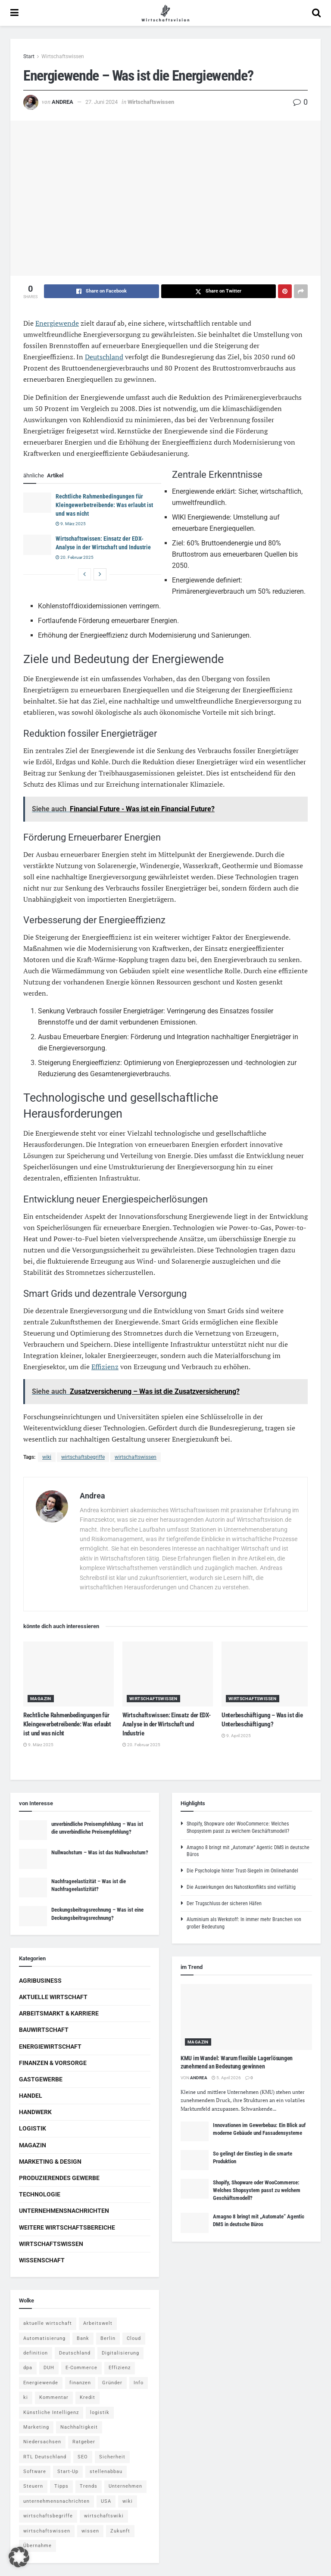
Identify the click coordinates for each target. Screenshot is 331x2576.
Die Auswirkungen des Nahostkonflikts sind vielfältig (241, 1887)
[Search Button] (316, 13)
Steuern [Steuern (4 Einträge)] (33, 2486)
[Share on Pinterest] (285, 291)
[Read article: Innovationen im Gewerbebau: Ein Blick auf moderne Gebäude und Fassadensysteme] (195, 2131)
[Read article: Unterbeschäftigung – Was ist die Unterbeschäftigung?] (267, 1674)
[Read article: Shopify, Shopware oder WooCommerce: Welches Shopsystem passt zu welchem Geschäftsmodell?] (195, 2189)
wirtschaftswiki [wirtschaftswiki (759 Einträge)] (104, 2516)
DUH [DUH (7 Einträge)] (49, 2367)
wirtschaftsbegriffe (83, 1457)
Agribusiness (40, 1980)
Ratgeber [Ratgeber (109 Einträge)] (83, 2442)
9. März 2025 (71, 523)
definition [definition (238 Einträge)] (35, 2353)
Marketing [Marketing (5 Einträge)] (36, 2427)
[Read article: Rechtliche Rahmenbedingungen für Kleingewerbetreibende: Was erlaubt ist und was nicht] (37, 502)
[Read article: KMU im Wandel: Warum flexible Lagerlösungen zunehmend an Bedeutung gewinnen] (246, 2017)
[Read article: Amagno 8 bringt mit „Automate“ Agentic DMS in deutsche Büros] (195, 2223)
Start (28, 56)
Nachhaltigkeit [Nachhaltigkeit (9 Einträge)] (79, 2427)
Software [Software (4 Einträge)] (34, 2471)
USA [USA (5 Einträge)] (106, 2501)
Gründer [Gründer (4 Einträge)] (112, 2383)
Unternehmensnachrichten (64, 2210)
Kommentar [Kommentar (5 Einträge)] (54, 2397)
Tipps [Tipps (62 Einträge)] (61, 2486)
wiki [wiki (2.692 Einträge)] (127, 2501)
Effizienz (105, 1366)
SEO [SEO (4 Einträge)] (83, 2457)
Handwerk (35, 2112)
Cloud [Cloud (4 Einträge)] (134, 2338)
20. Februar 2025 (75, 557)
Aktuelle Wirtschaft (53, 1997)
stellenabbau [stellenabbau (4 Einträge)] (106, 2471)
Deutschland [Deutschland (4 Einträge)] (75, 2353)
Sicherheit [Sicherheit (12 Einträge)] (112, 2457)
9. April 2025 (236, 1735)
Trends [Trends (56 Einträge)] (88, 2486)
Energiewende (57, 323)
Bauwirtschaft (44, 2029)
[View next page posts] (100, 574)
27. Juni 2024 (101, 102)
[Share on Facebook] (101, 291)
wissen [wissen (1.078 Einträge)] (90, 2531)
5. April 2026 (226, 2077)
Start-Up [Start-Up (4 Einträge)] (67, 2471)
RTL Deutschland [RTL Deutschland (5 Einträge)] (44, 2457)
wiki (46, 1457)
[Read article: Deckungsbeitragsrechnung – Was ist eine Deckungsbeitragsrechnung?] (33, 1916)
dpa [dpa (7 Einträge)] (27, 2367)
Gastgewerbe (40, 2079)
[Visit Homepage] (165, 13)
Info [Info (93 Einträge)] (139, 2383)
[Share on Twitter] (218, 291)
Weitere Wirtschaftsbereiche (67, 2227)
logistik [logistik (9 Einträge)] (99, 2412)
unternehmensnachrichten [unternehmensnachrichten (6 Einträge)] (56, 2501)
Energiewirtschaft (50, 2046)
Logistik (32, 2128)
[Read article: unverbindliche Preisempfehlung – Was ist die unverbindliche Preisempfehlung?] (33, 1830)
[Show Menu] (14, 13)
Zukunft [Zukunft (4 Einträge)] (120, 2531)
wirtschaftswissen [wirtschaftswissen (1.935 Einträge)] (46, 2531)
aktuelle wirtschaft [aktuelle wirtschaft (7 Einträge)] (47, 2323)
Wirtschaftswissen (62, 56)
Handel (30, 2095)
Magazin (40, 1698)
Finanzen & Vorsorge (53, 2062)
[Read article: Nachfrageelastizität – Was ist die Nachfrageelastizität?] (33, 1887)
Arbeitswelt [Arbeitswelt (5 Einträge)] (97, 2323)
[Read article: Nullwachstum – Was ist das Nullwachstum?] (33, 1859)
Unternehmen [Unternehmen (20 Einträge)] (125, 2486)
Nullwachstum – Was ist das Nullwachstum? (99, 1852)
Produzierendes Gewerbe (59, 2177)
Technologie (39, 2194)
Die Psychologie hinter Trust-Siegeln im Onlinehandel (242, 1871)
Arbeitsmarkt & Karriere (59, 2013)
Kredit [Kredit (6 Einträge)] (87, 2397)
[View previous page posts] (84, 574)
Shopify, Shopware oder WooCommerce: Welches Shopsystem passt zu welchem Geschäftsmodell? (256, 2190)
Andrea (62, 102)
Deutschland (104, 356)
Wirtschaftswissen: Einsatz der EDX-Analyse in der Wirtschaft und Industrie (166, 1724)
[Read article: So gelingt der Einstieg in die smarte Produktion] (195, 2160)
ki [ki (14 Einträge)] (25, 2397)
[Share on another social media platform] (301, 291)
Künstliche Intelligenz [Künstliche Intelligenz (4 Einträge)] (51, 2412)
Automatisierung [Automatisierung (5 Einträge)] (44, 2338)
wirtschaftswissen (135, 1457)
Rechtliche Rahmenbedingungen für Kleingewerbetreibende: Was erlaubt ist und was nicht (104, 505)
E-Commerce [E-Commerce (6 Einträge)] (81, 2367)
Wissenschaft (42, 2260)
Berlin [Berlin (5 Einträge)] (108, 2338)
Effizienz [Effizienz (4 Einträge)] (120, 2367)
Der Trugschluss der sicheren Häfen (224, 1903)
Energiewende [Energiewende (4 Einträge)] (40, 2383)
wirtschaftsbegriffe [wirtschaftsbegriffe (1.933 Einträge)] (48, 2516)
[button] (19, 2557)
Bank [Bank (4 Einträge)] (83, 2338)
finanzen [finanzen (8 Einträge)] (80, 2383)
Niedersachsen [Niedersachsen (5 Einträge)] (42, 2442)
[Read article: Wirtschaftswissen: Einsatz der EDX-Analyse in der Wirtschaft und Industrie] (37, 544)
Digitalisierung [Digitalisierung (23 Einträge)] (120, 2353)
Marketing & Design (50, 2161)
